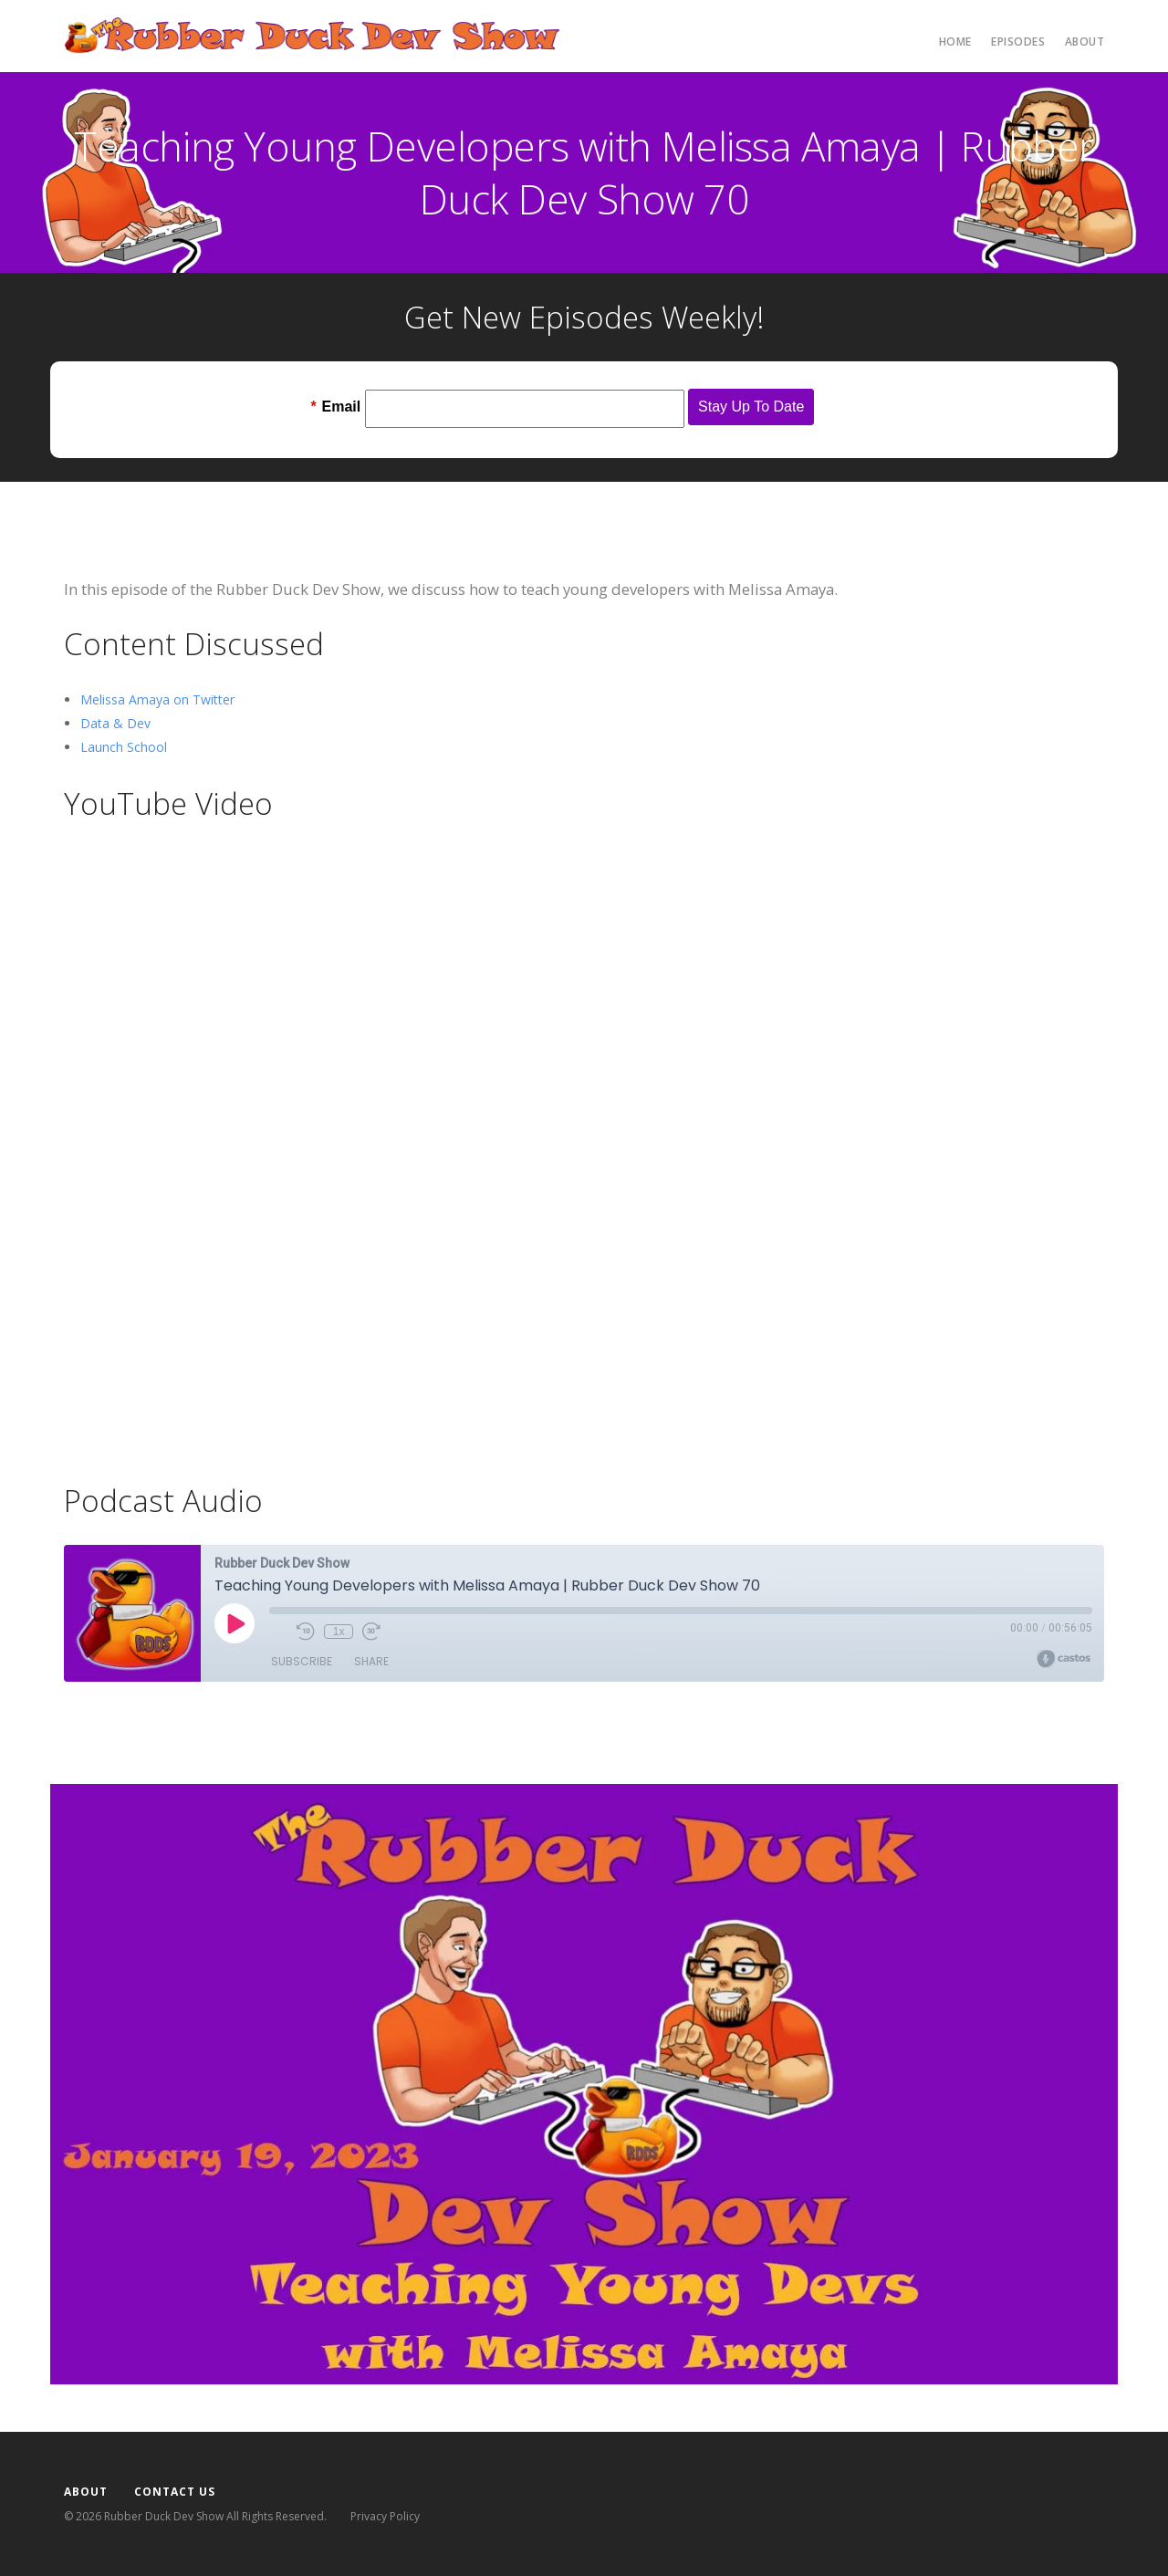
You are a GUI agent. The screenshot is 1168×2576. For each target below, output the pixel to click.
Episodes (1018, 41)
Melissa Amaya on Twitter (157, 699)
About (1085, 41)
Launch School (123, 747)
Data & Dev (115, 723)
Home (955, 41)
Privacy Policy (385, 2516)
